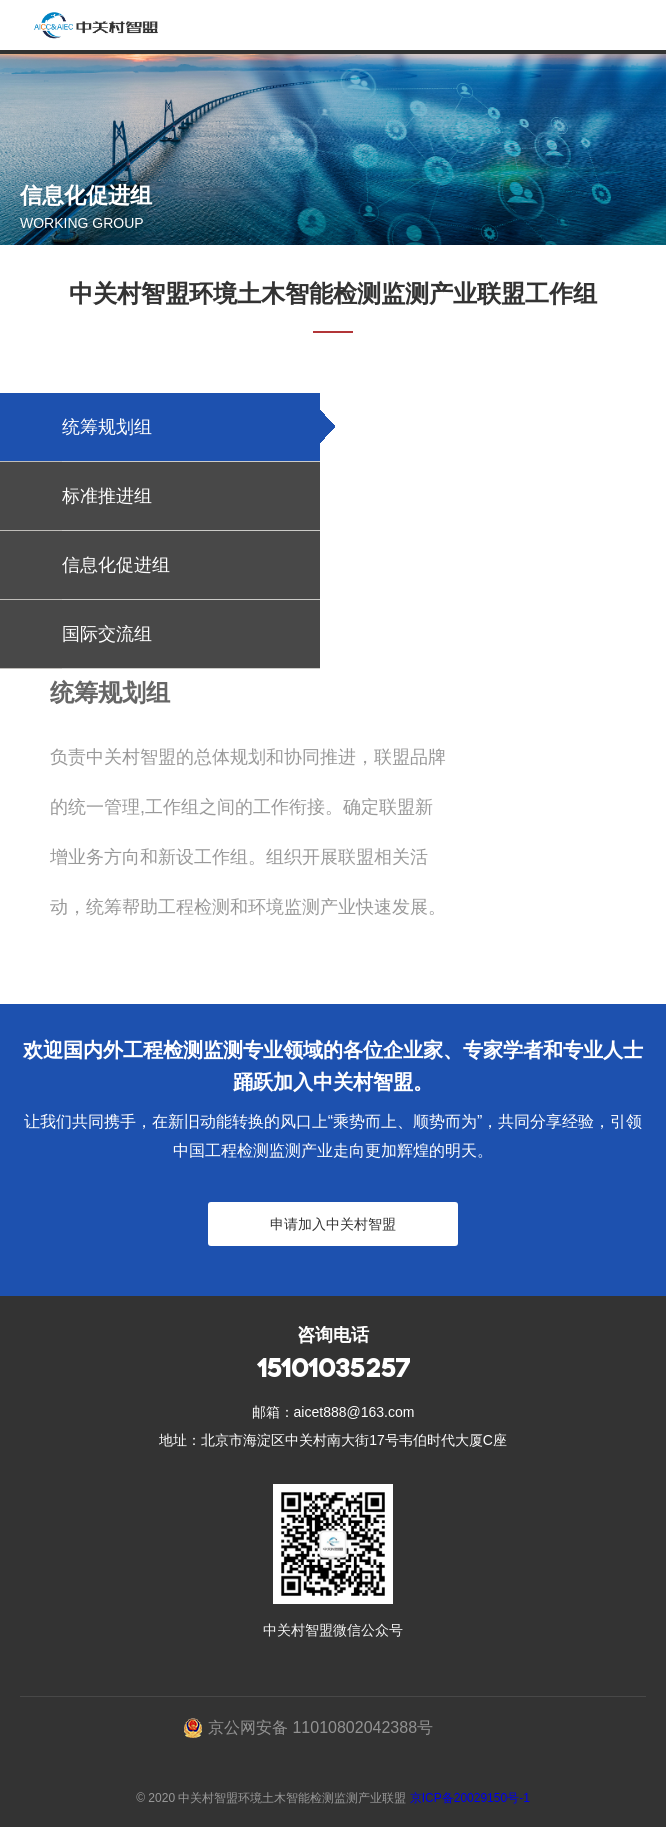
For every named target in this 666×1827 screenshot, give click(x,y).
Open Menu (641, 25)
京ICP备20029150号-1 (470, 1798)
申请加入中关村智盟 (333, 1224)
